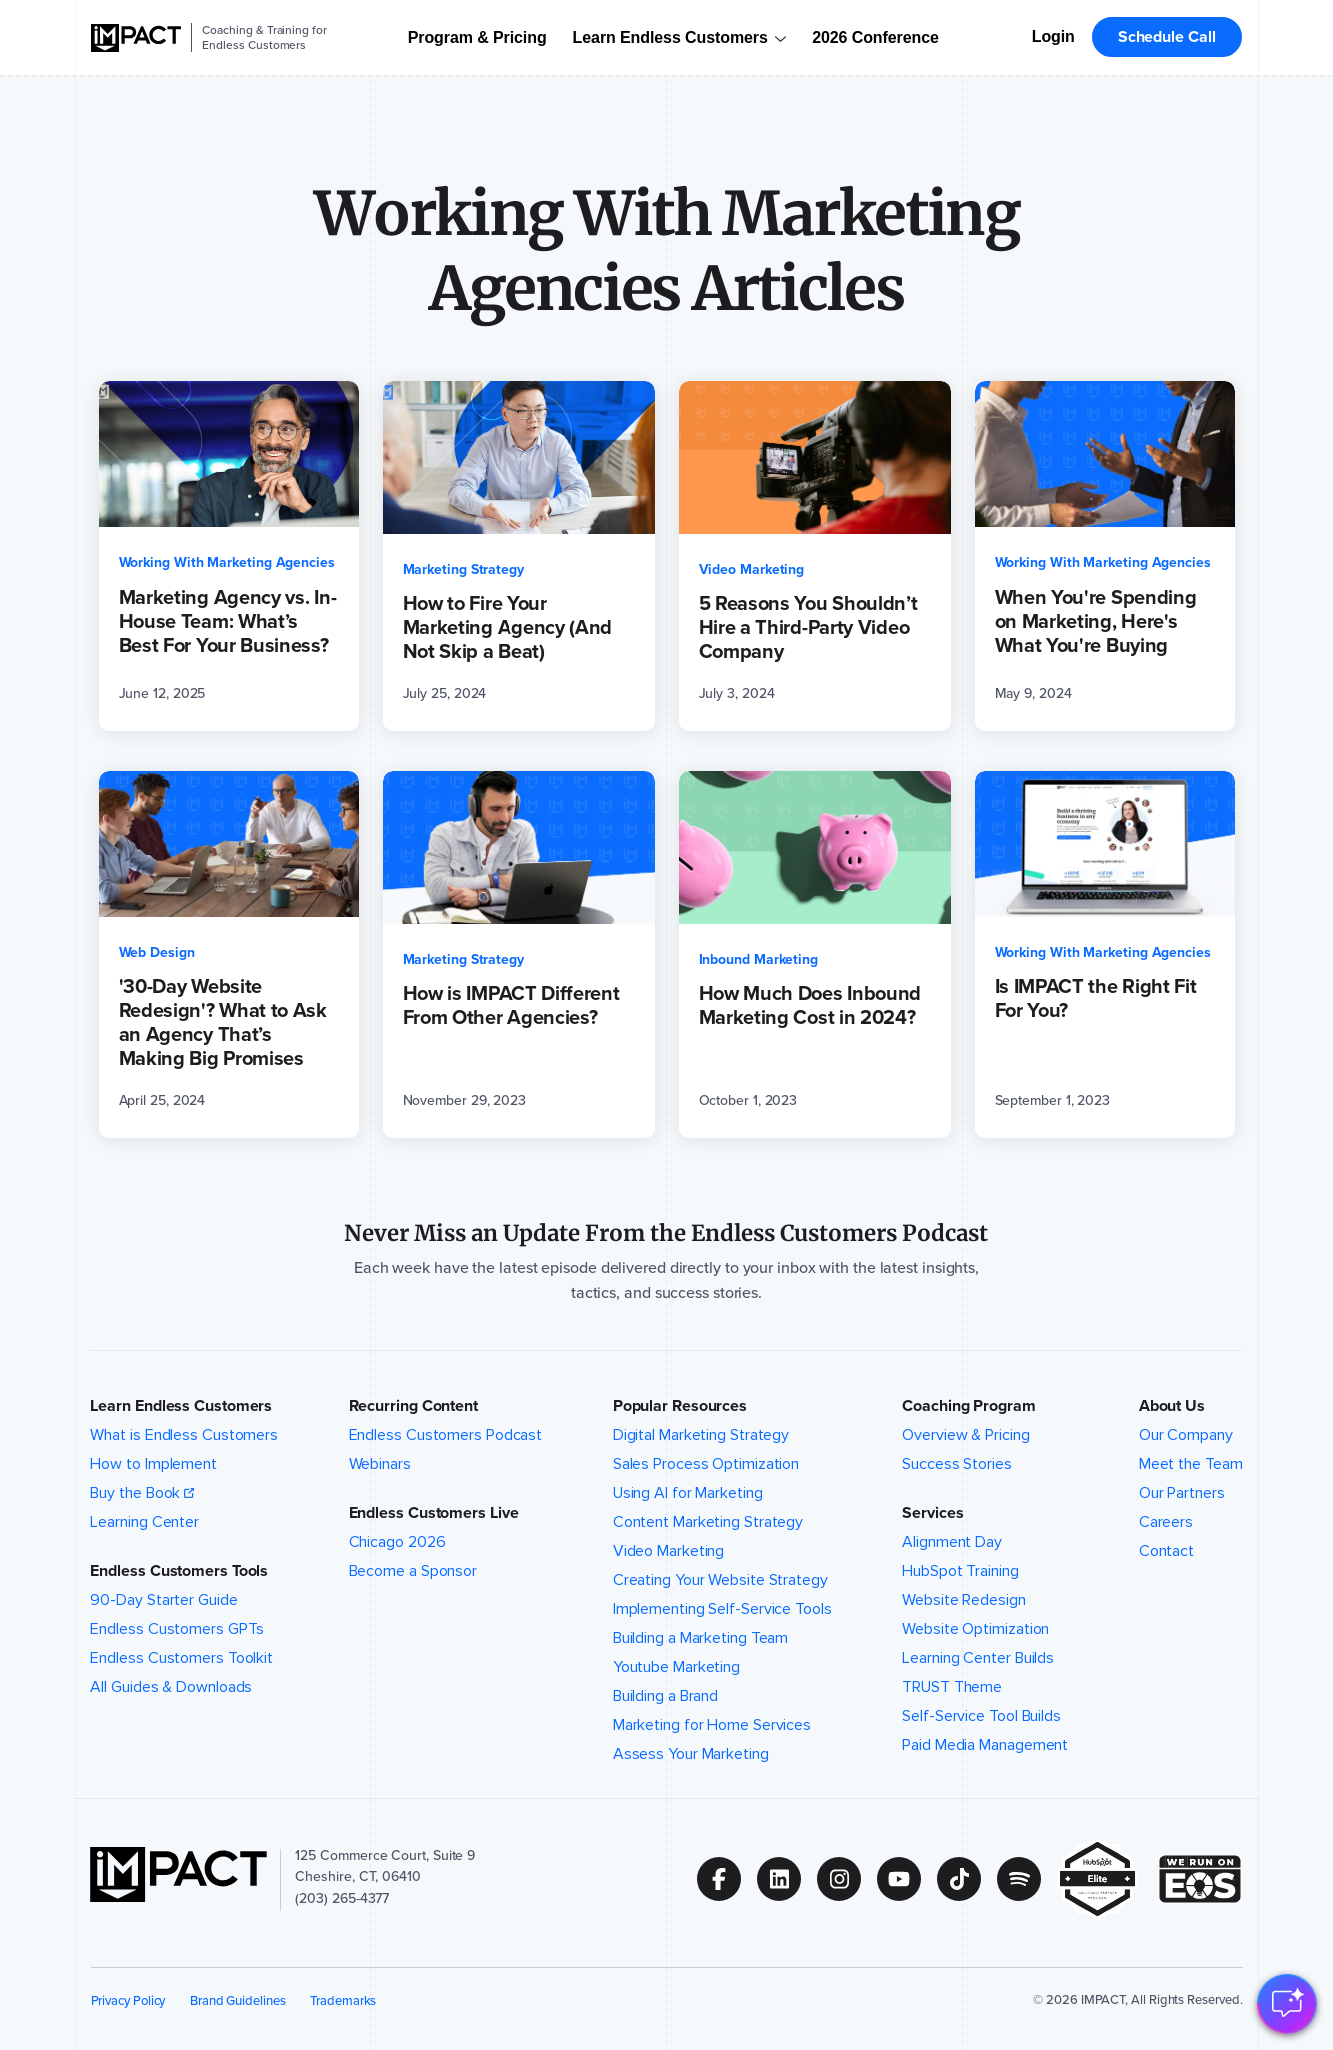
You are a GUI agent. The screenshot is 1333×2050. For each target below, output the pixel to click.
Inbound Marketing (759, 959)
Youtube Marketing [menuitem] (676, 1667)
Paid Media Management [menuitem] (985, 1745)
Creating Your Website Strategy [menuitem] (720, 1580)
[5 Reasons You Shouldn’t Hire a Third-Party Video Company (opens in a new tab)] (815, 556)
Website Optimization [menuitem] (975, 1629)
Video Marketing (752, 569)
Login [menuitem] (1053, 36)
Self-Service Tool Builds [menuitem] (981, 1716)
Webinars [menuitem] (380, 1464)
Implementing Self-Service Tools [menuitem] (722, 1609)
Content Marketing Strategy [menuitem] (708, 1522)
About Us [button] (1172, 1406)
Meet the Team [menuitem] (1191, 1464)
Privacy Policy (128, 2000)
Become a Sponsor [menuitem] (413, 1571)
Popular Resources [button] (680, 1406)
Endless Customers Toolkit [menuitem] (181, 1658)
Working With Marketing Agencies (227, 562)
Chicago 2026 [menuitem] (397, 1542)
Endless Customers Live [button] (434, 1513)
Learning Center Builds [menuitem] (978, 1658)
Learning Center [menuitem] (144, 1522)
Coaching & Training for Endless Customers (264, 37)
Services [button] (932, 1513)
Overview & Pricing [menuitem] (965, 1435)
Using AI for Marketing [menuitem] (688, 1493)
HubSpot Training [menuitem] (960, 1571)
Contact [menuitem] (1166, 1551)
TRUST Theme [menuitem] (952, 1687)
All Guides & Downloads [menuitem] (171, 1687)
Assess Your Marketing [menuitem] (691, 1754)
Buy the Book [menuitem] (135, 1493)
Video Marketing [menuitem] (669, 1551)
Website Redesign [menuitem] (963, 1600)
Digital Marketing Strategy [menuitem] (701, 1435)
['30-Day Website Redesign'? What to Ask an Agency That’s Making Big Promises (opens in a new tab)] (229, 954)
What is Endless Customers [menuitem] (184, 1435)
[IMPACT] (136, 38)
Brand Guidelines (238, 2000)
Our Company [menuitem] (1186, 1435)
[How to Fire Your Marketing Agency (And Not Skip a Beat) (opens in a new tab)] (519, 556)
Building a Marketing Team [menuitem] (701, 1638)
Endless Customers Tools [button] (179, 1571)
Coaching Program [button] (968, 1406)
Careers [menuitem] (1166, 1522)
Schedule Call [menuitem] (1167, 36)
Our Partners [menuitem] (1182, 1493)
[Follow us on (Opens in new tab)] (727, 1879)
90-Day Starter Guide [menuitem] (163, 1600)
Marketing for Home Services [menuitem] (712, 1725)
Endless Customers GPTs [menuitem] (177, 1629)
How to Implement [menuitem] (153, 1464)
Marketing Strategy (464, 569)
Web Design (157, 952)
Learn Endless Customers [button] (181, 1406)
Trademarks (343, 2000)
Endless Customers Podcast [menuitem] (446, 1435)
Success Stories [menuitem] (957, 1464)
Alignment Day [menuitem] (952, 1542)
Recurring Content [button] (413, 1406)
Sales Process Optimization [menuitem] (706, 1464)
